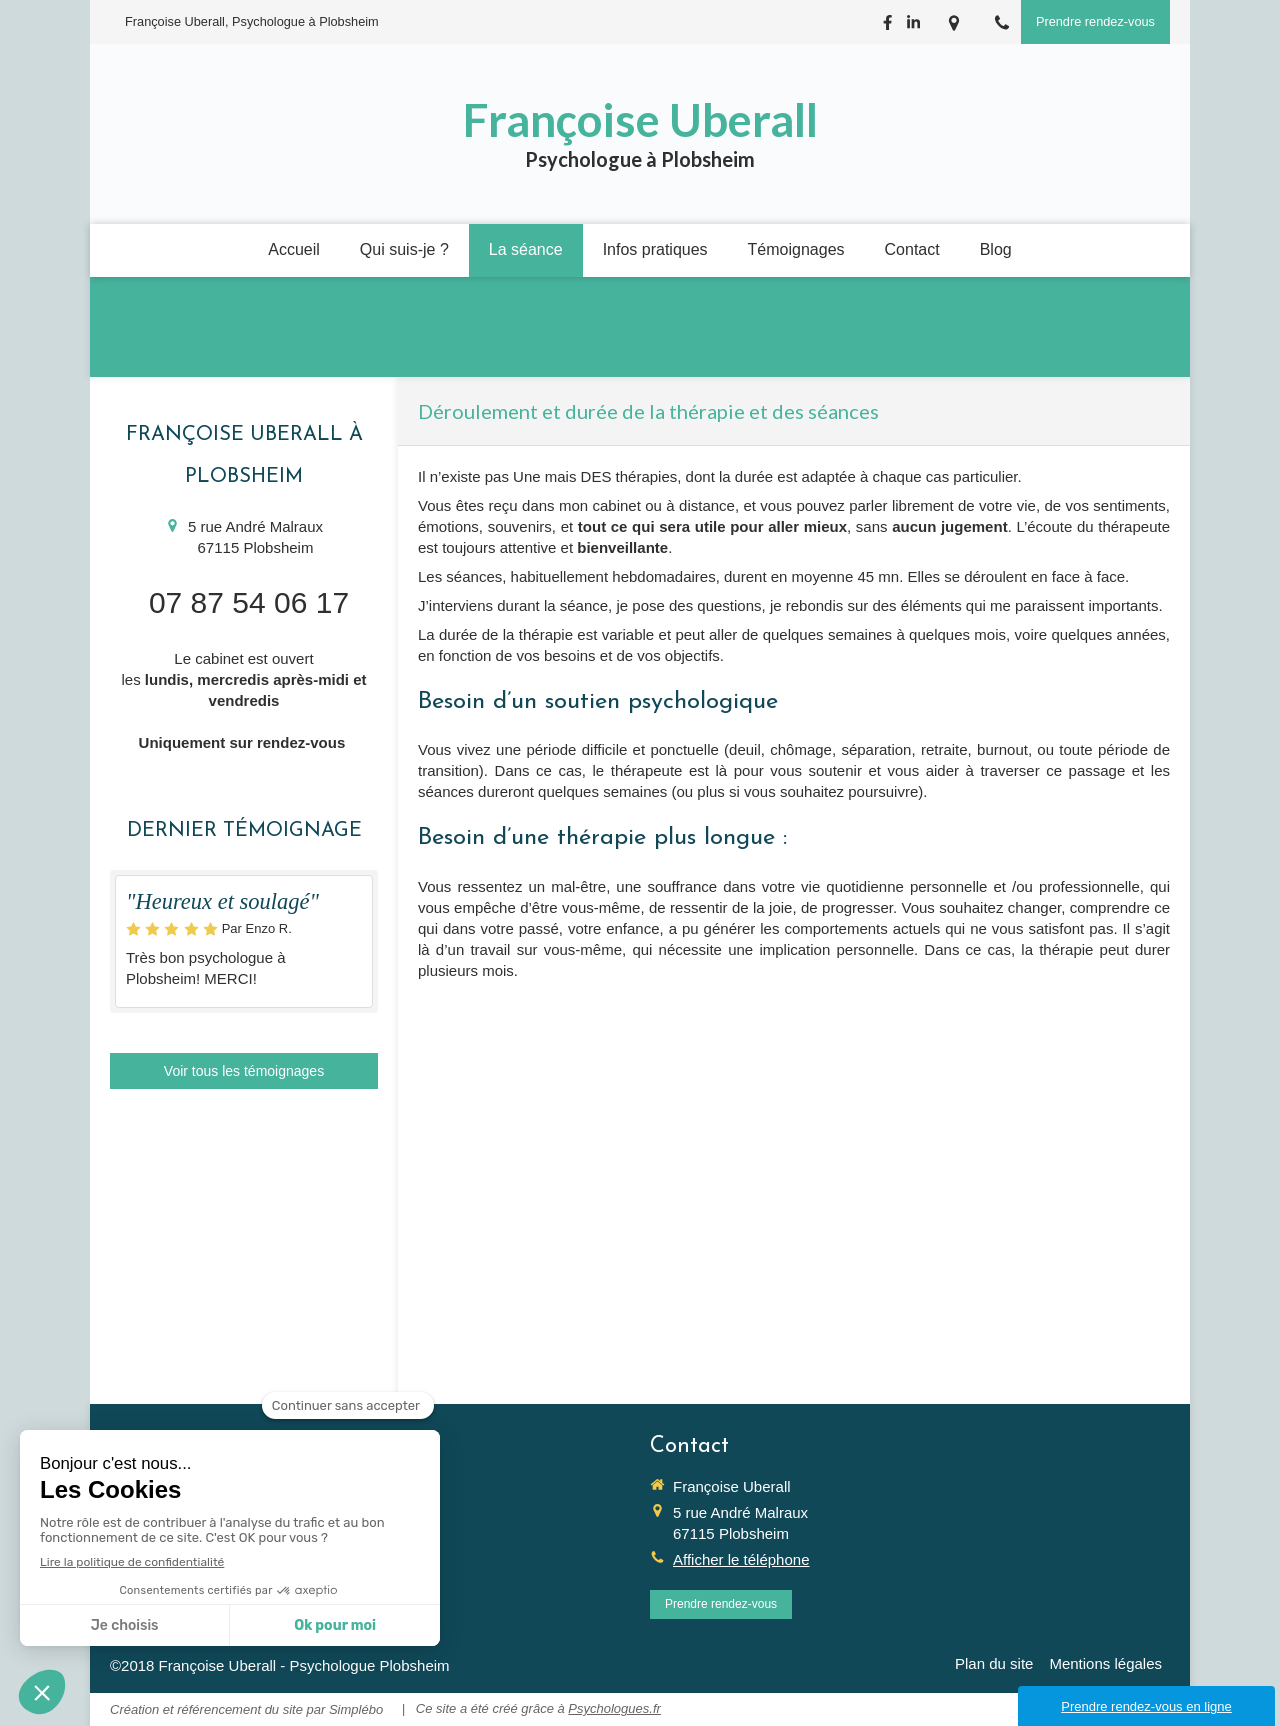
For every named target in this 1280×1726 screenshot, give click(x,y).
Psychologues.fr (614, 1708)
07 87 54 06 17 (249, 602)
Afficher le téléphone (741, 1559)
